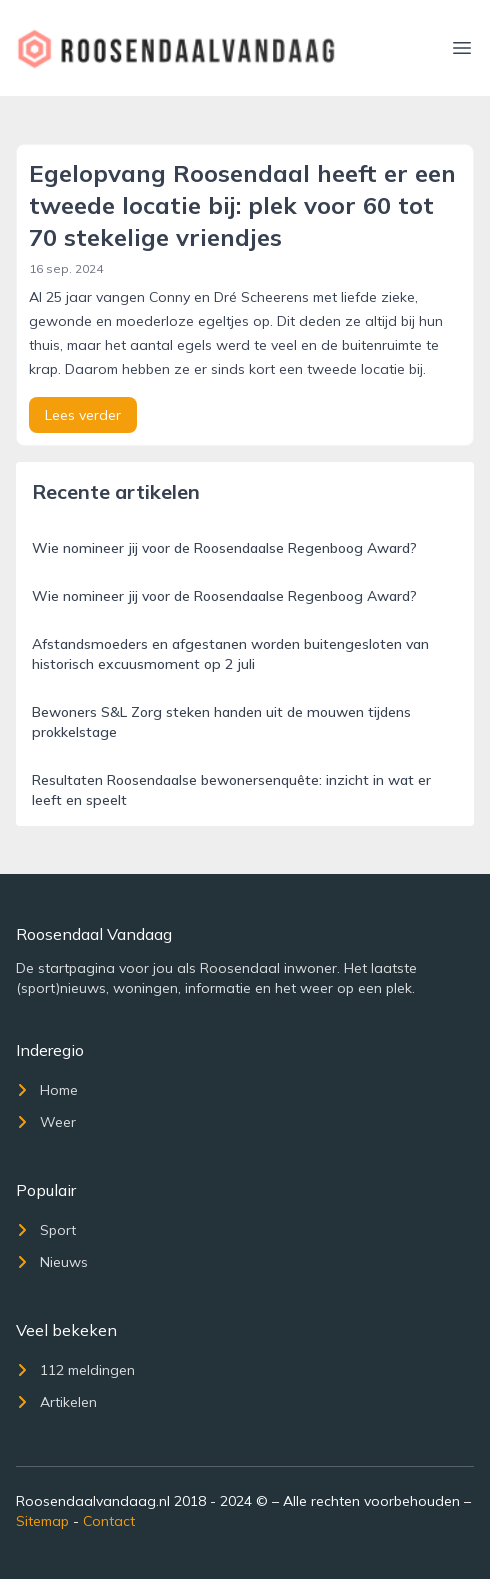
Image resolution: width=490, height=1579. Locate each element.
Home (47, 1090)
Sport (46, 1230)
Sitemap (42, 1521)
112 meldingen (75, 1370)
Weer (46, 1122)
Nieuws (52, 1262)
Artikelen (56, 1402)
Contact (109, 1521)
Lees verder (83, 415)
